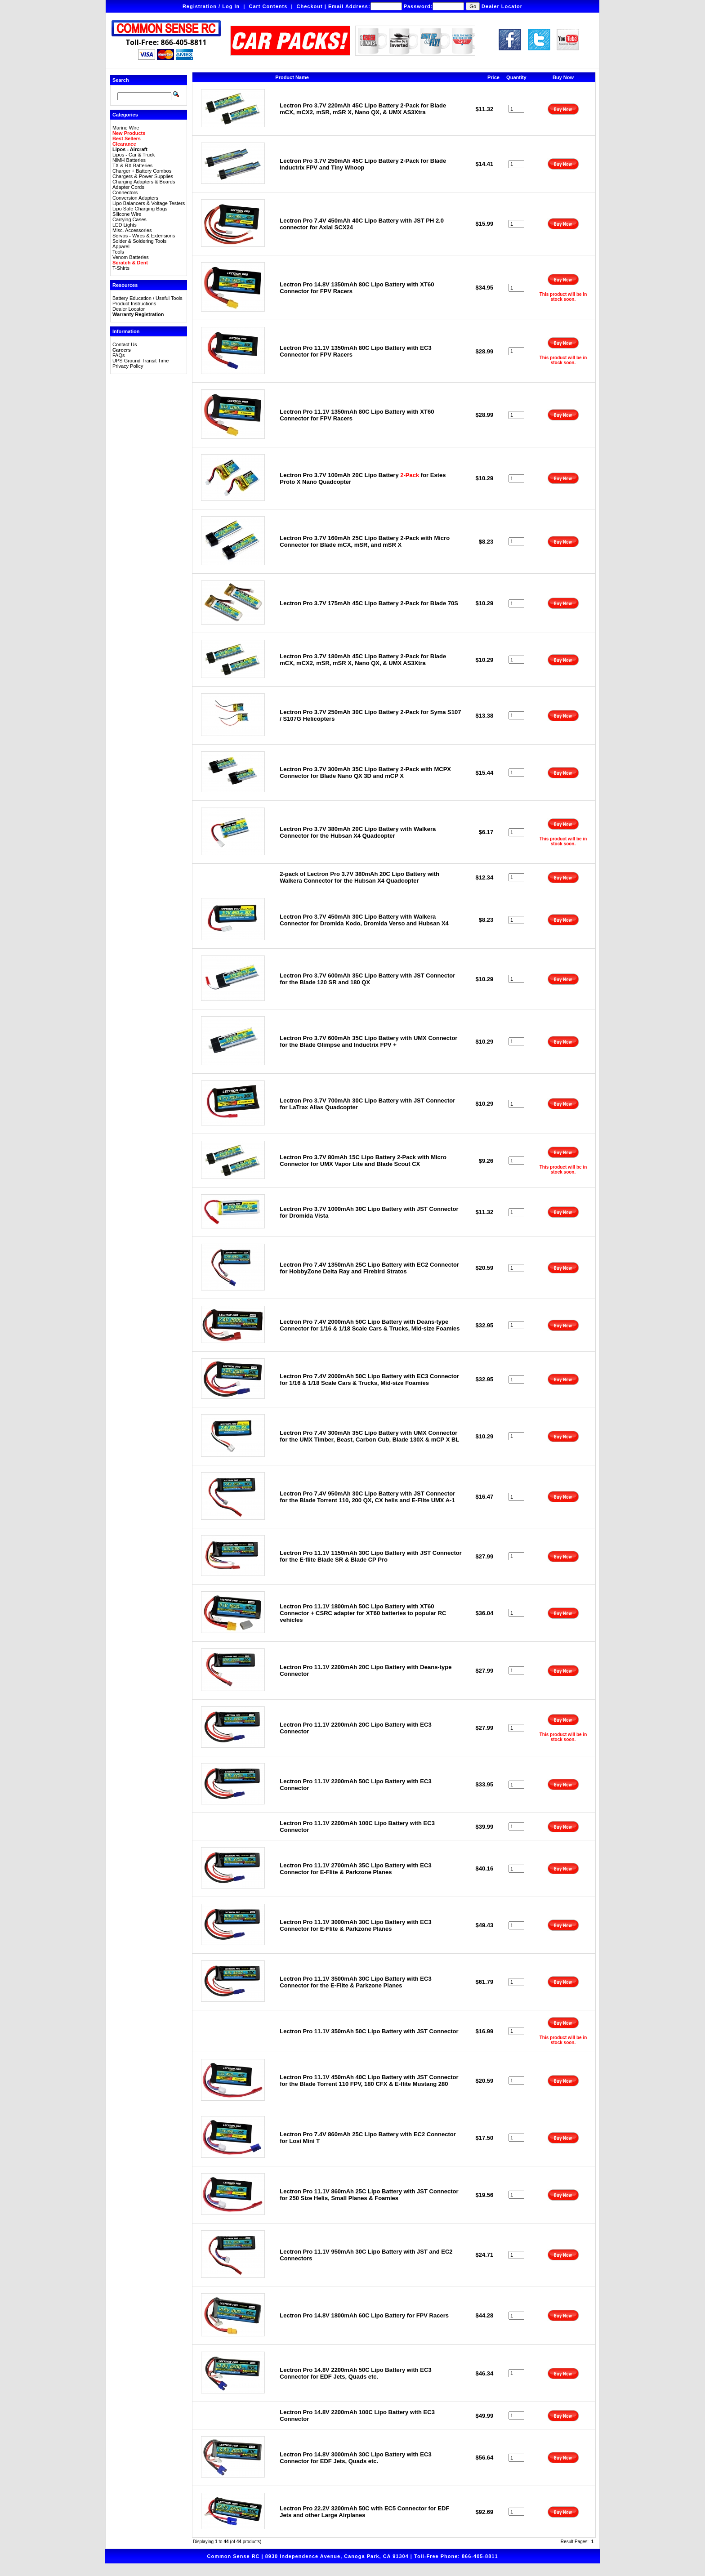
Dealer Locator (502, 6)
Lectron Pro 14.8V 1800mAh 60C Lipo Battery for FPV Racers (364, 2315)
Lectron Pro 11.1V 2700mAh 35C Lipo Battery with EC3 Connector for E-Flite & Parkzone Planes (355, 1868)
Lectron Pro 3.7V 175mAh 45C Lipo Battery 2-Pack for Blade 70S (369, 603)
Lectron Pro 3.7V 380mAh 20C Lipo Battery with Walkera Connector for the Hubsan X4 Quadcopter (358, 832)
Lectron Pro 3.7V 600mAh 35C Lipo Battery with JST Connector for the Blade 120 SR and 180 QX (367, 979)
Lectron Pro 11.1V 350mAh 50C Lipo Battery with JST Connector (369, 2031)
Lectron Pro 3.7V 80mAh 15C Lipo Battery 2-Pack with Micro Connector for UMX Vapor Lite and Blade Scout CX (363, 1160)
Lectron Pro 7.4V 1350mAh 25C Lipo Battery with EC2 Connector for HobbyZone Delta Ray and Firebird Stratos (369, 1268)
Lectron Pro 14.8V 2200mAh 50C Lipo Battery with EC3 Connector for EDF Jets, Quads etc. (355, 2373)
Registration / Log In (211, 6)
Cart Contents (268, 6)
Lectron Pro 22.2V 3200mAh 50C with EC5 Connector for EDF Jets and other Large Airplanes (364, 2511)
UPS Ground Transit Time (140, 360)
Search (120, 80)
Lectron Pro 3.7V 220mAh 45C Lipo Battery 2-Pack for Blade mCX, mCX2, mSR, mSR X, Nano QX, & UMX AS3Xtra (363, 109)
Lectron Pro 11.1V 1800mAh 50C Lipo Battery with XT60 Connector (363, 1613)
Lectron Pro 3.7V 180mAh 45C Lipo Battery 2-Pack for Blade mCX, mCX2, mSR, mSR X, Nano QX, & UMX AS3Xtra (363, 659)
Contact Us (124, 344)
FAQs (118, 355)
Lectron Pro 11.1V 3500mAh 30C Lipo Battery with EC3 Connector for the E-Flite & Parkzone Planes (355, 1982)
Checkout (310, 6)
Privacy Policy (127, 366)
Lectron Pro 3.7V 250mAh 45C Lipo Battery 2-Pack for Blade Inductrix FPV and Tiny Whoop (363, 164)
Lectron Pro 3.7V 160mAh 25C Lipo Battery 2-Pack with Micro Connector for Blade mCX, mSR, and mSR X (365, 541)
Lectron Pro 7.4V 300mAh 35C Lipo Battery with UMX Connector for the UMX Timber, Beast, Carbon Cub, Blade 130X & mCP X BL (369, 1436)
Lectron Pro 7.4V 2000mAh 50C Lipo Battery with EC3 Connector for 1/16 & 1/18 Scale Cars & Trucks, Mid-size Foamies (369, 1379)
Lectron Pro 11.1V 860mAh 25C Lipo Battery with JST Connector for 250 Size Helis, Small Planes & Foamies (369, 2194)
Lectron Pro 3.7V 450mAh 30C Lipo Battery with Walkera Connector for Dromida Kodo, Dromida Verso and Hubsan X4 (364, 920)
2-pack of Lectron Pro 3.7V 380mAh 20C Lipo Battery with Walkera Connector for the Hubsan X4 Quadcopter (359, 877)
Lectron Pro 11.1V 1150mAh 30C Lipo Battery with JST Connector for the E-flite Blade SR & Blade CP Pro (371, 1556)
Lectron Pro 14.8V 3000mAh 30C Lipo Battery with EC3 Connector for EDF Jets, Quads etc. (355, 2457)
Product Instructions (134, 303)
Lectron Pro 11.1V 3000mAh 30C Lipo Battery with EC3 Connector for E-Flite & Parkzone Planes (355, 1925)
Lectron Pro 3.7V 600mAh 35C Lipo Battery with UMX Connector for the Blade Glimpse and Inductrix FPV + (368, 1041)
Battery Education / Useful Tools (147, 298)
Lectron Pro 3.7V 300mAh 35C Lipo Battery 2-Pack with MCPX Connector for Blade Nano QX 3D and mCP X (365, 772)
